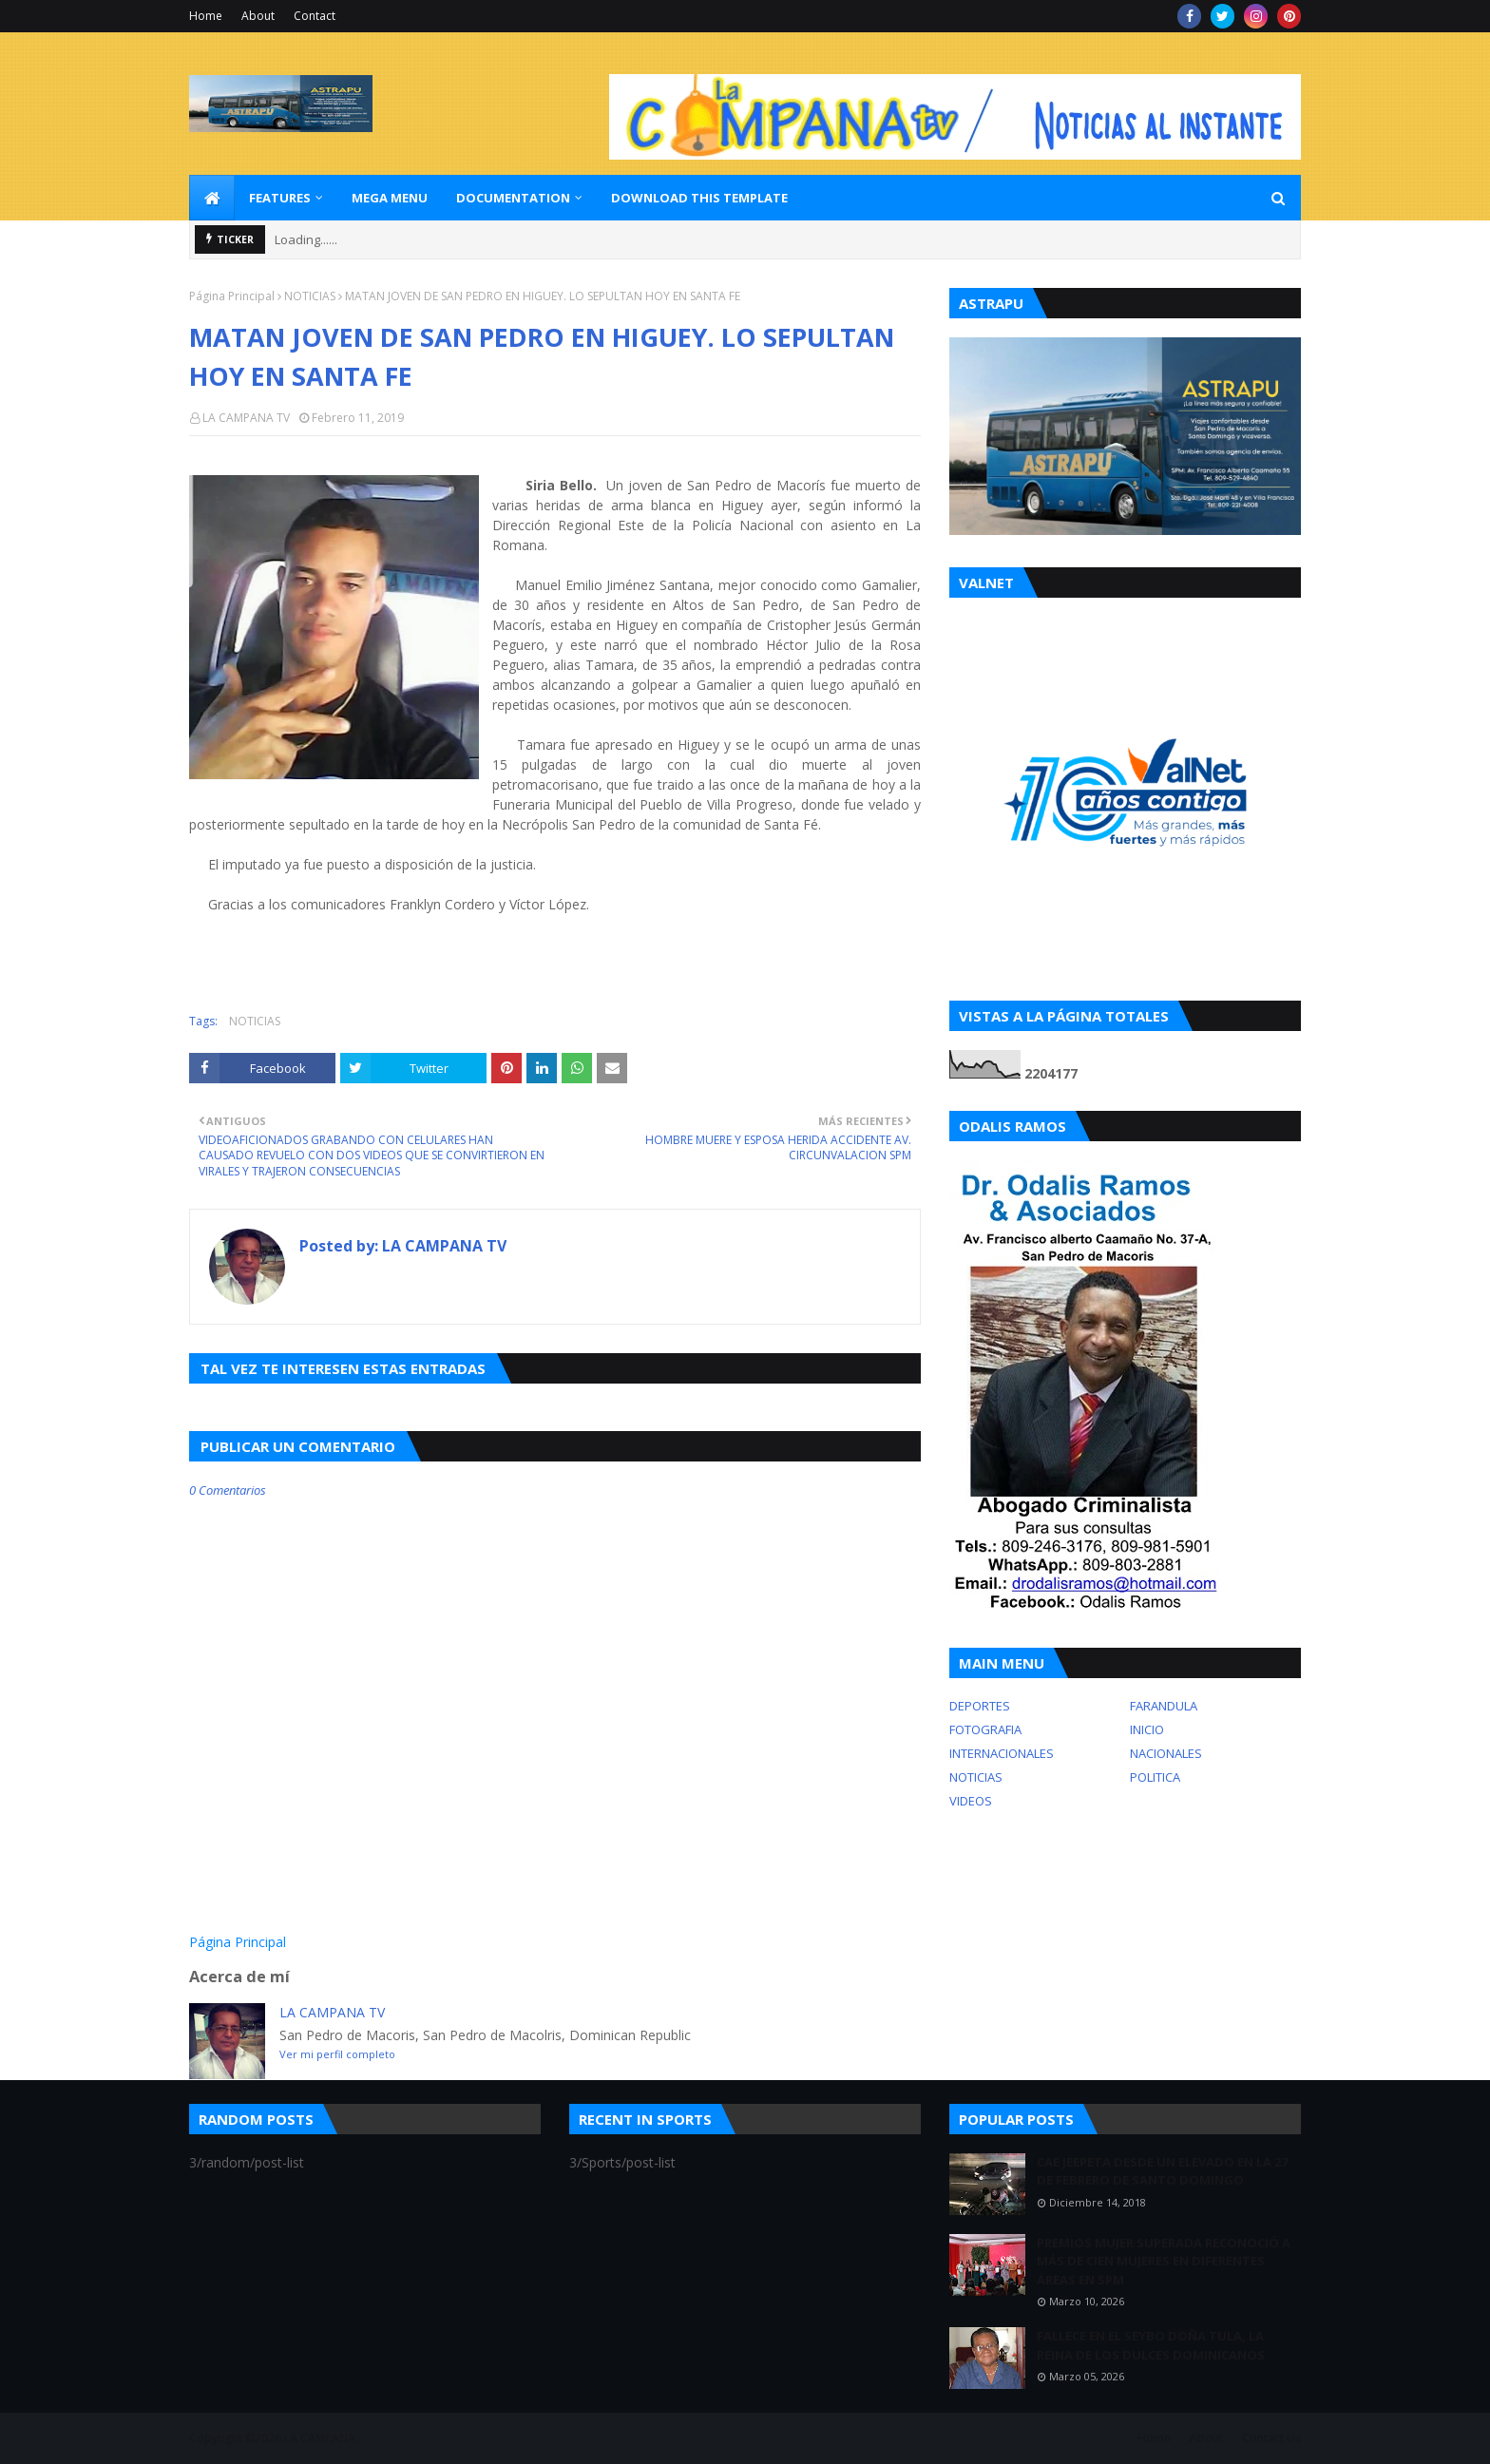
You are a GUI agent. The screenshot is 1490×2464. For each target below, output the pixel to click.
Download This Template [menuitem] (699, 197)
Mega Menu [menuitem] (390, 197)
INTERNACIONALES (1001, 1753)
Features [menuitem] (280, 197)
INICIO (1147, 1729)
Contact (314, 16)
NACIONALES (1166, 1753)
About (258, 16)
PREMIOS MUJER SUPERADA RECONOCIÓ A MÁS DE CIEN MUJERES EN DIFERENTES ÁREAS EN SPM (1163, 2261)
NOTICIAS (309, 296)
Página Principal (232, 296)
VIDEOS (970, 1800)
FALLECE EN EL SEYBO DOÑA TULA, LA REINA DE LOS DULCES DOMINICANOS (1151, 2345)
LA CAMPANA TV (246, 418)
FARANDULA (1163, 1705)
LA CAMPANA (319, 2438)
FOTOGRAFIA (985, 1729)
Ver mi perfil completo (337, 2054)
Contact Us (1271, 2438)
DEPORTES (979, 1705)
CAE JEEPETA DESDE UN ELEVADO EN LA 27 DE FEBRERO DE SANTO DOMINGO (1162, 2171)
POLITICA (1155, 1777)
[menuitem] (212, 197)
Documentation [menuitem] (513, 197)
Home (205, 16)
